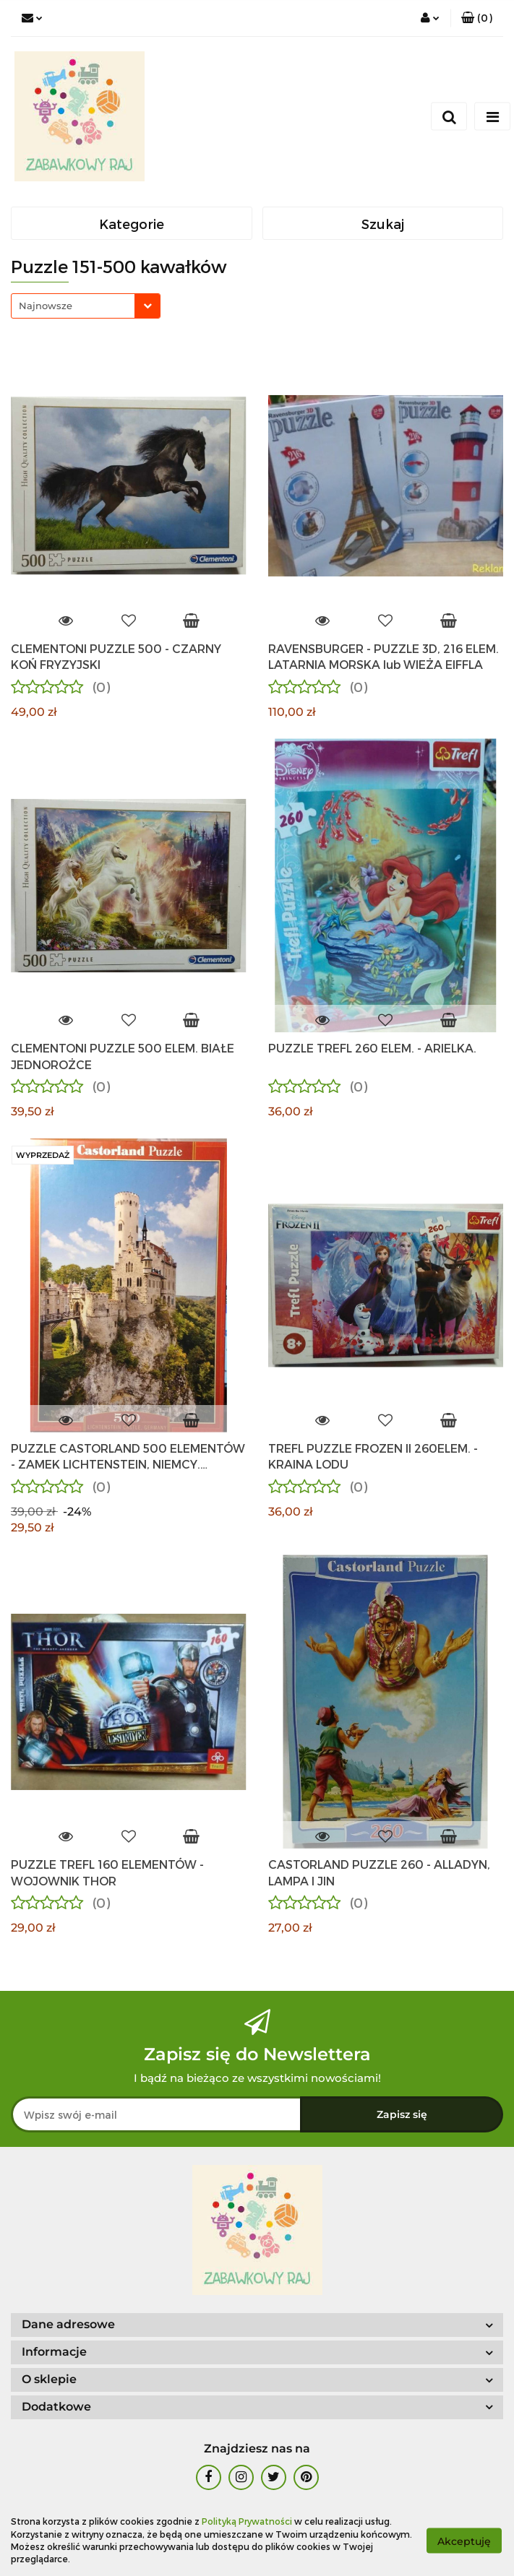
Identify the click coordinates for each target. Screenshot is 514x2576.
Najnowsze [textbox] (45, 305)
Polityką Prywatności (247, 2521)
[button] (476, 18)
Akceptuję (464, 2540)
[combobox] (85, 306)
